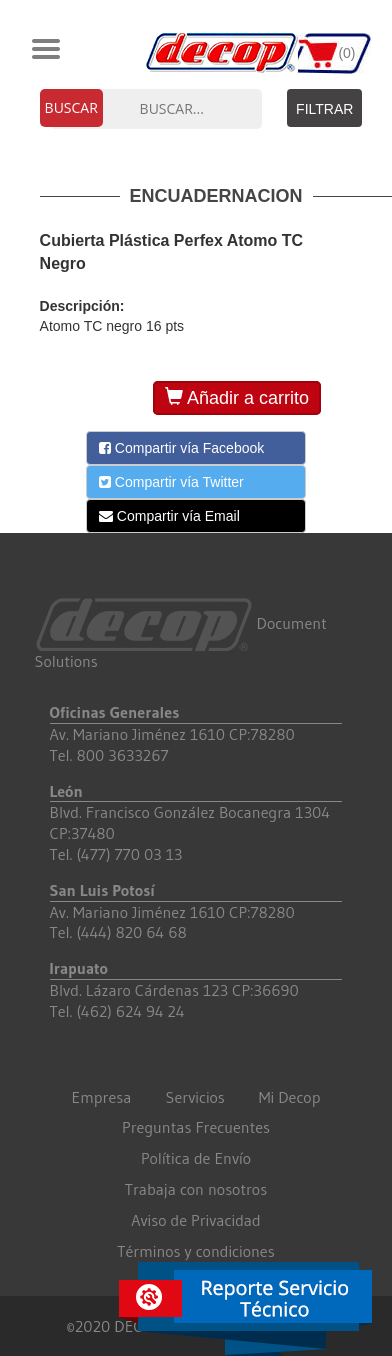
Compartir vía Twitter (171, 482)
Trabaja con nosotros (196, 1189)
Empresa (102, 1097)
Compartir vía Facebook (181, 448)
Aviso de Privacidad (196, 1220)
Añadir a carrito (237, 397)
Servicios (195, 1097)
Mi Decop (290, 1097)
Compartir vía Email (169, 516)
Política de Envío (196, 1158)
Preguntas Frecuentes (196, 1127)
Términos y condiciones (195, 1251)
